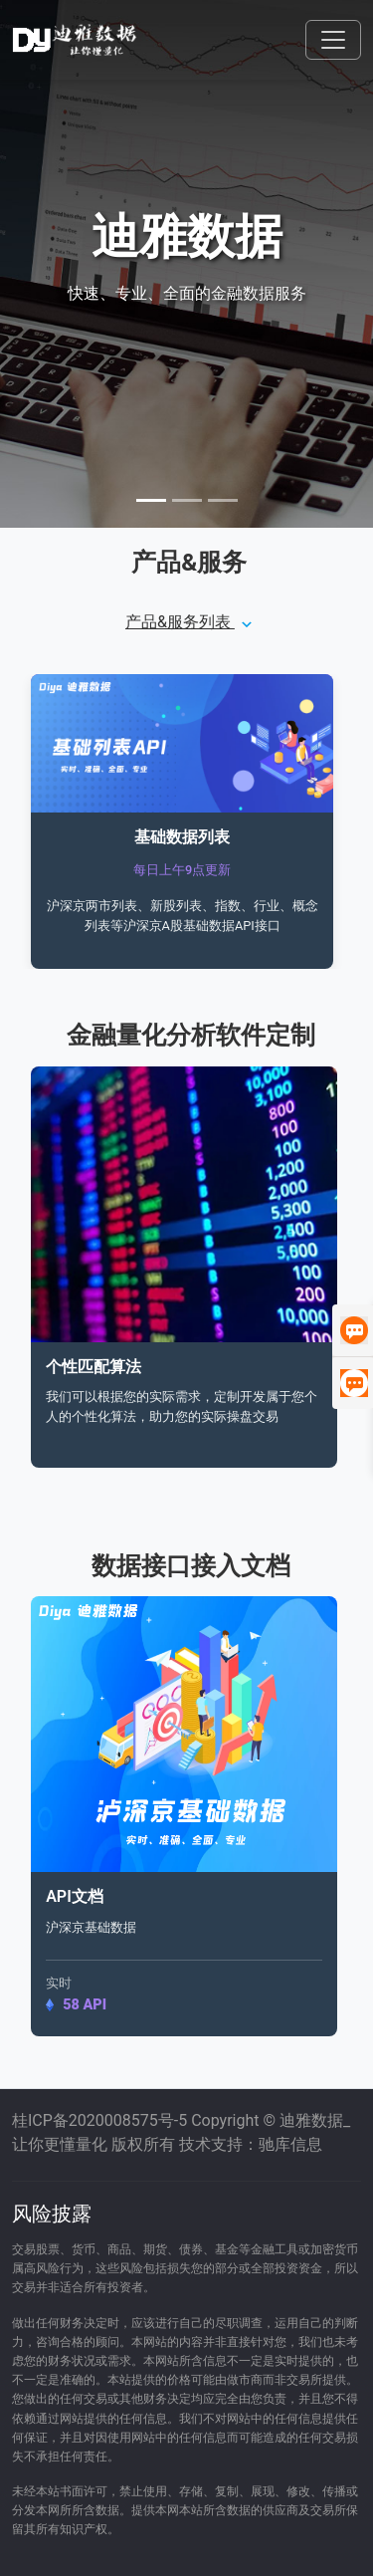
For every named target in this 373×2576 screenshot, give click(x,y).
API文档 (74, 1896)
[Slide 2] (187, 500)
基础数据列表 (182, 836)
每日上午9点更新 (182, 869)
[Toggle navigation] (333, 40)
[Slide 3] (223, 500)
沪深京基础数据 (91, 1927)
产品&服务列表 (189, 621)
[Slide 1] (151, 500)
